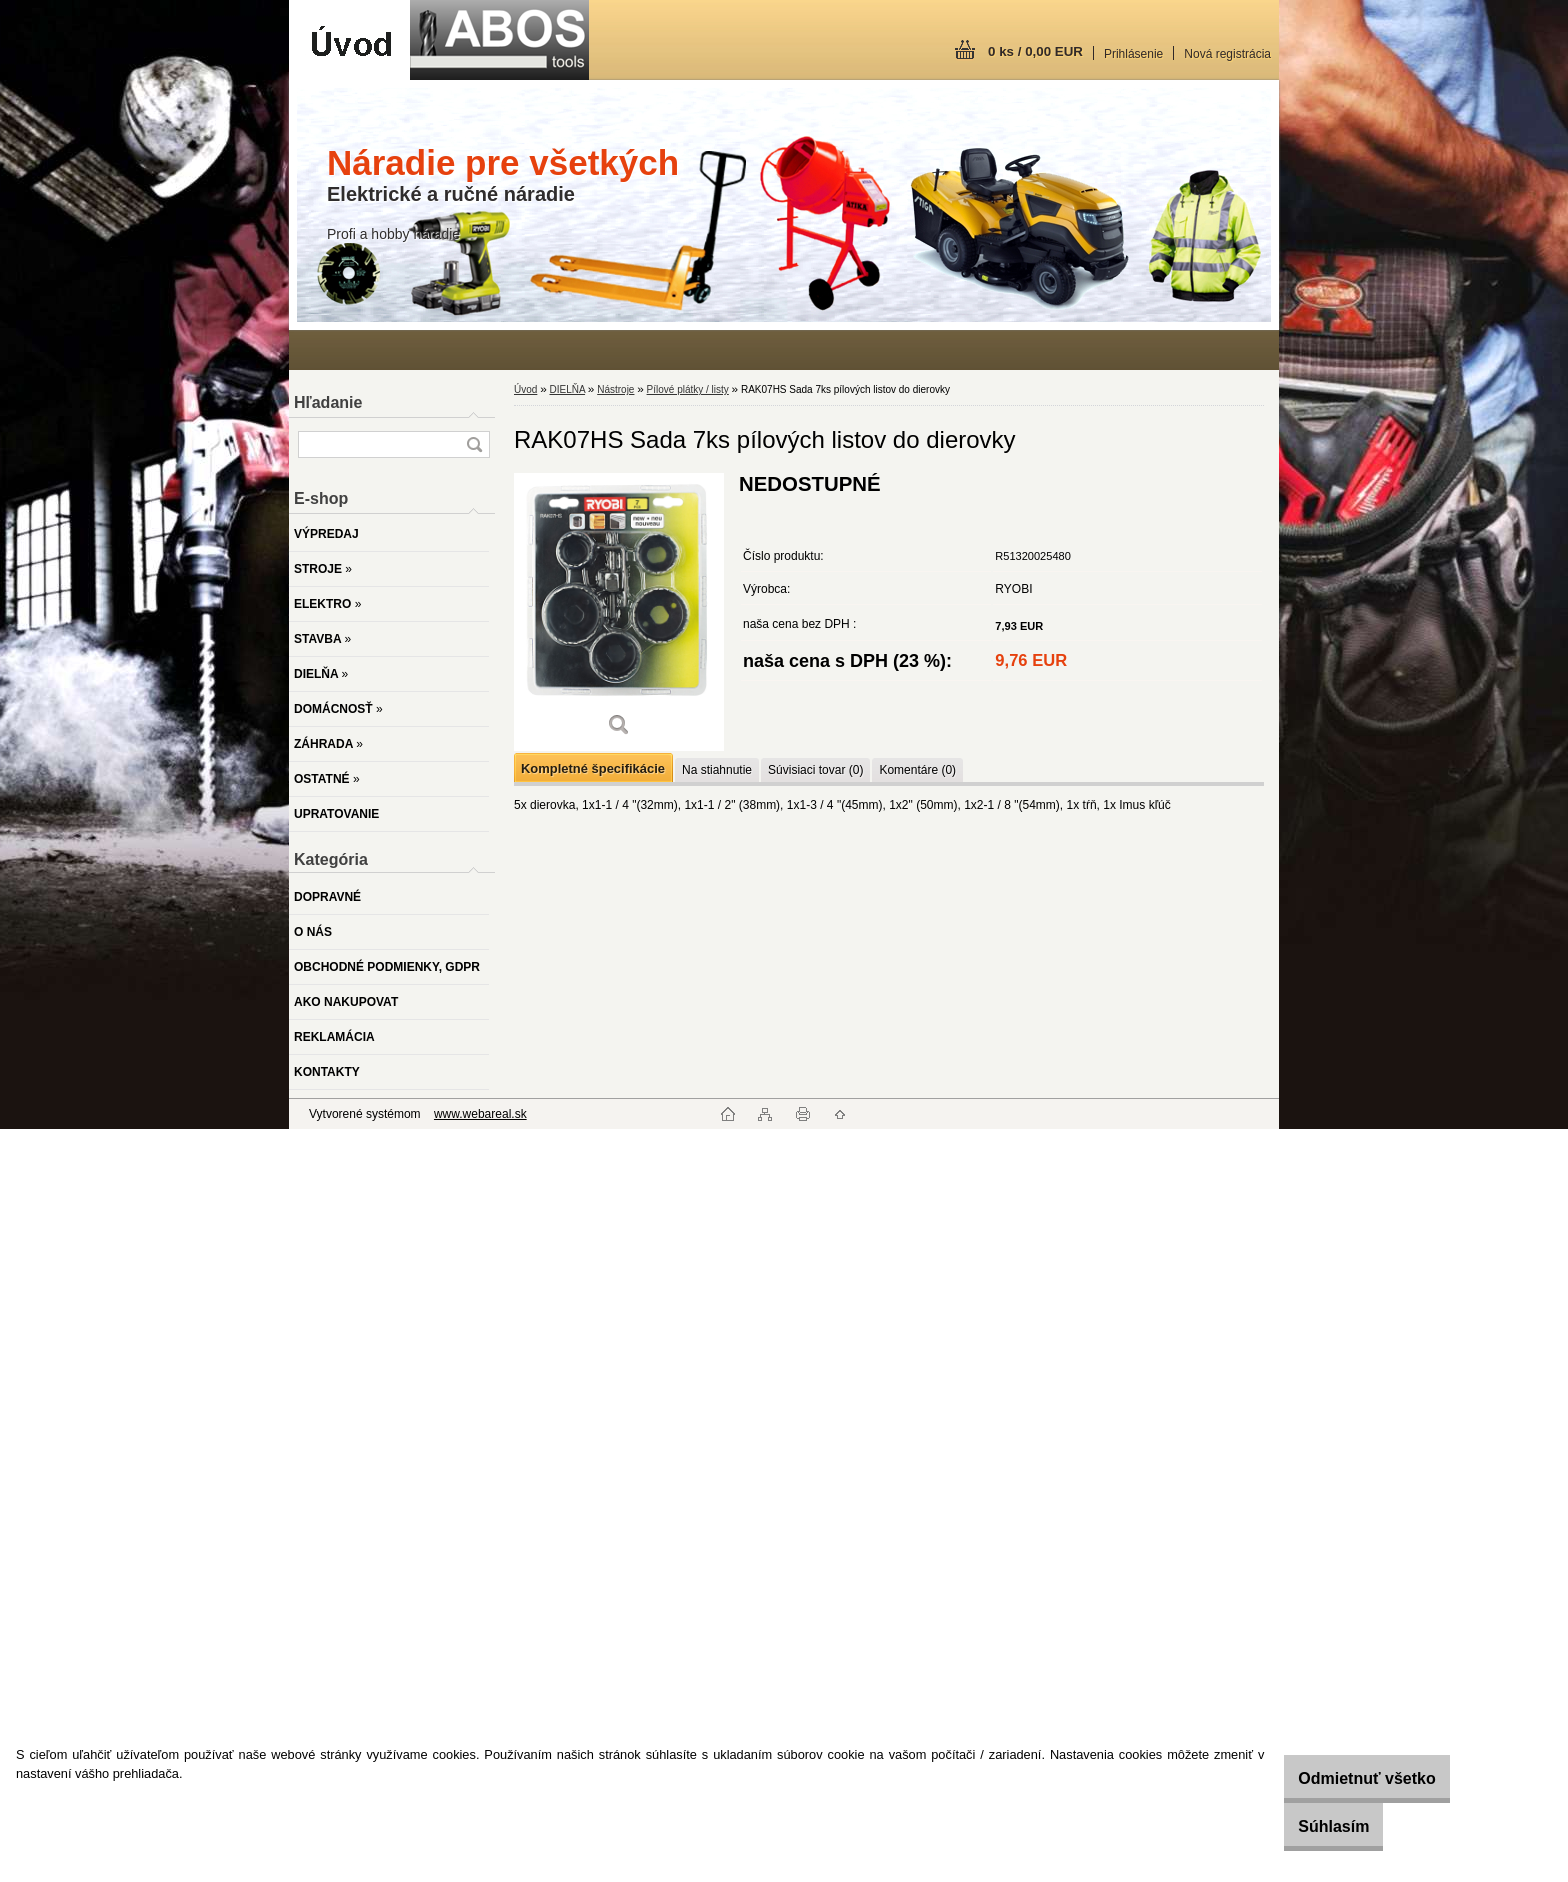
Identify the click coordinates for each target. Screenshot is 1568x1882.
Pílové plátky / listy (688, 389)
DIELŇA (567, 389)
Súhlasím (1306, 1826)
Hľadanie (328, 402)
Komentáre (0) (917, 770)
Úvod (525, 389)
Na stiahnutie (717, 770)
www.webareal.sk (480, 1114)
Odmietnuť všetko (1339, 1778)
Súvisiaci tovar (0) (815, 770)
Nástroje (615, 389)
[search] (474, 444)
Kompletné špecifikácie (593, 768)
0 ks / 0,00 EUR (1035, 51)
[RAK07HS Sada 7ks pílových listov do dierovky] (619, 611)
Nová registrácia (1227, 54)
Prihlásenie (1133, 54)
